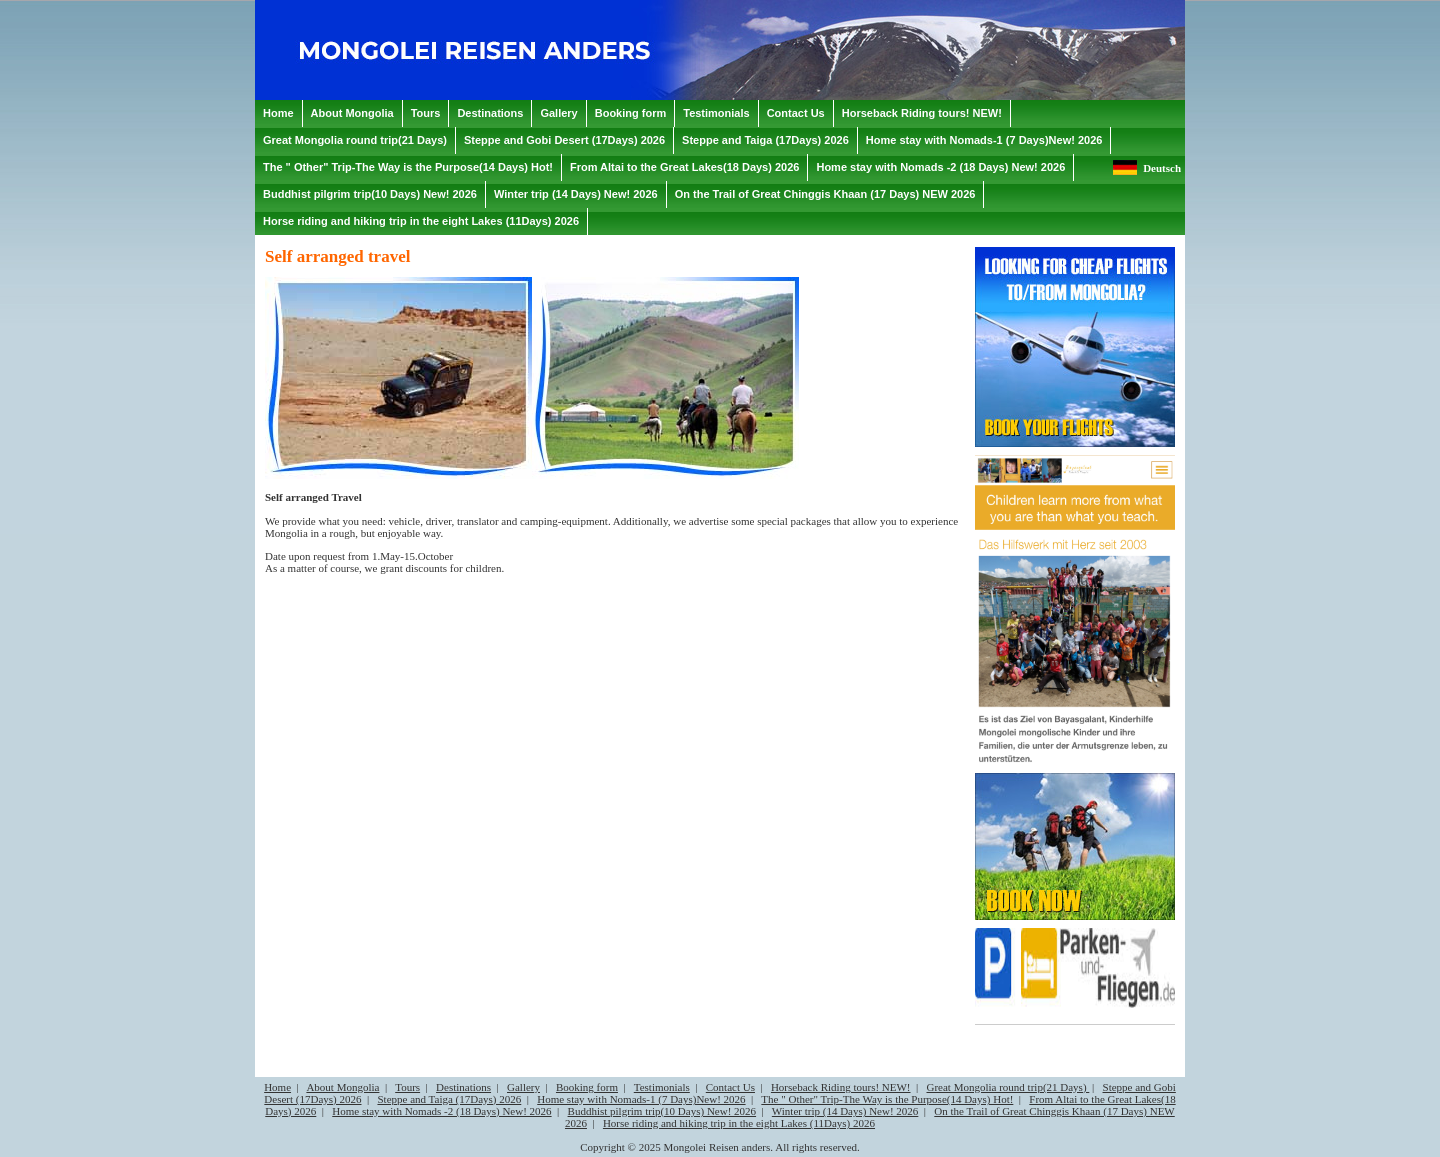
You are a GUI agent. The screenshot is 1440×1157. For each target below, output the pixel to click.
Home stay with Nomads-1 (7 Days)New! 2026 (641, 1099)
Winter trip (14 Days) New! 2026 (845, 1111)
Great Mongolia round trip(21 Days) (1007, 1087)
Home (277, 1087)
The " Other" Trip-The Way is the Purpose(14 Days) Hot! (887, 1099)
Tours (407, 1087)
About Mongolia (342, 1087)
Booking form (587, 1087)
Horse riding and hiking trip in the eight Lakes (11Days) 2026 (739, 1123)
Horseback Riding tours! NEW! (841, 1087)
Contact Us (730, 1087)
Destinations (463, 1087)
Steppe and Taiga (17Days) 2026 (449, 1099)
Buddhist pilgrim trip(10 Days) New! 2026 (662, 1111)
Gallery (523, 1087)
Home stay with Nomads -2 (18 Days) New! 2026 (441, 1111)
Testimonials (662, 1087)
